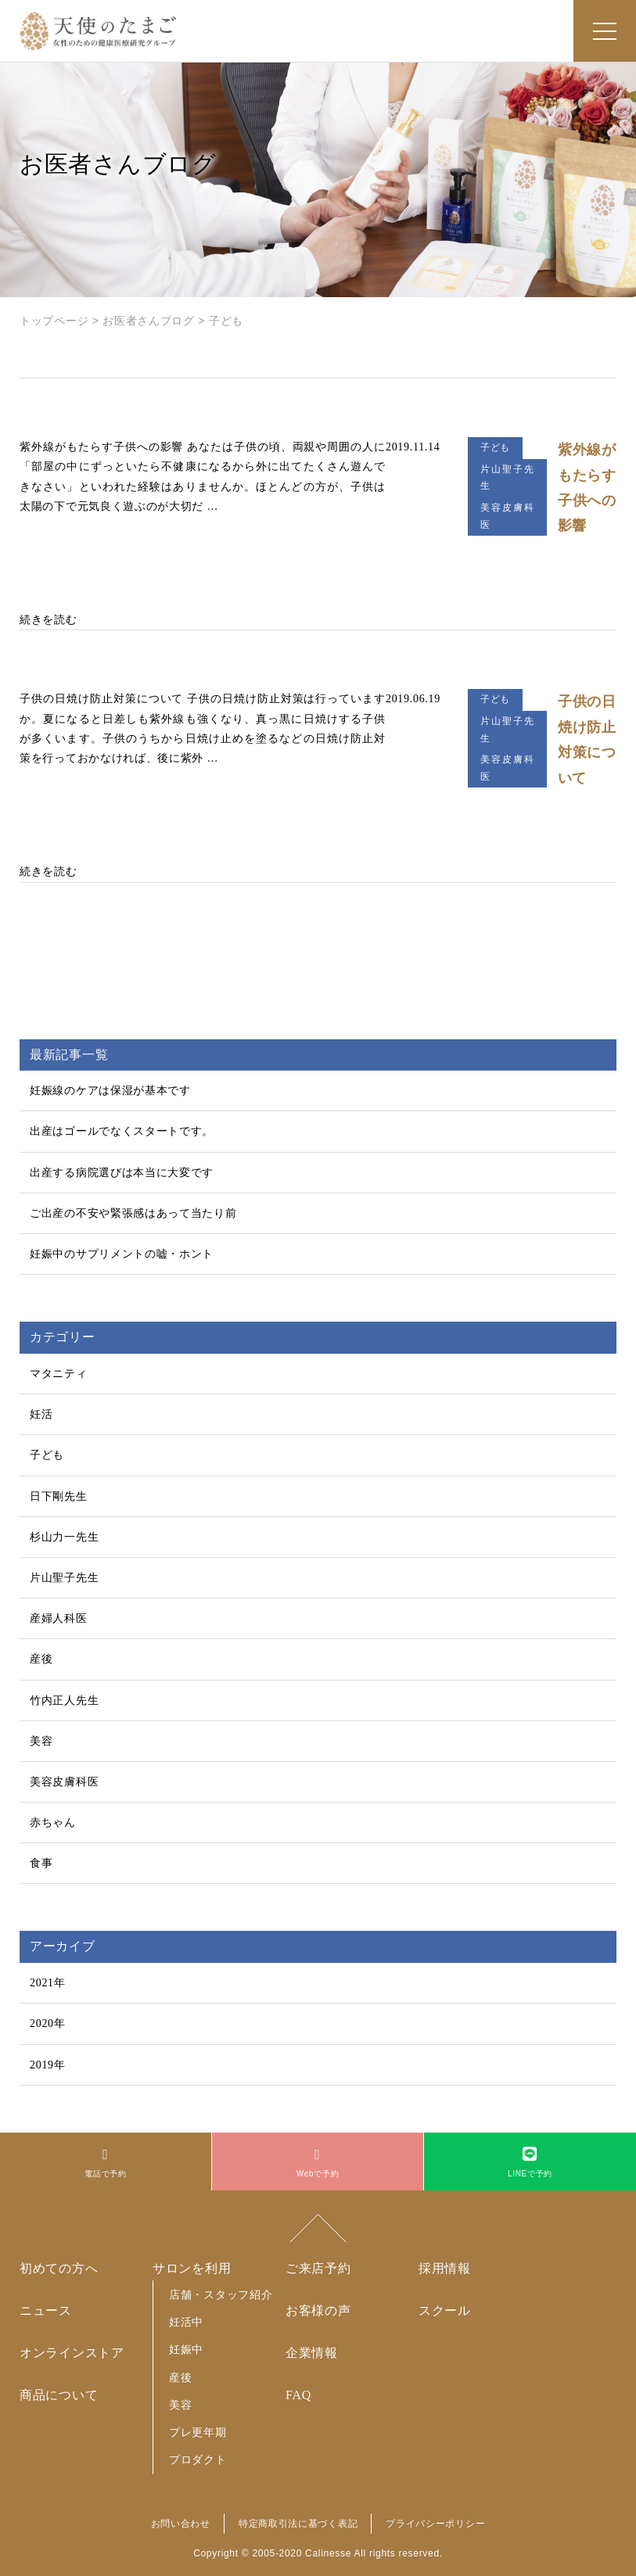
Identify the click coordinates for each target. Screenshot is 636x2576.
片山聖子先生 (64, 1578)
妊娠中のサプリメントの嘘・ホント (122, 1254)
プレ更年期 (198, 2432)
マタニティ (59, 1373)
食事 (41, 1863)
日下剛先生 (59, 1496)
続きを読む (48, 620)
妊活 (41, 1414)
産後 (41, 1659)
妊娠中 (186, 2349)
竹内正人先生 (64, 1700)
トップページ (54, 320)
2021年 (48, 1983)
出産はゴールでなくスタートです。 (122, 1131)
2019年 (48, 2065)
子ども (47, 1455)
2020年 (48, 2023)
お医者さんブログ (148, 320)
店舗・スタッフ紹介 (220, 2294)
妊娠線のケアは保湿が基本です (110, 1090)
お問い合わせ (180, 2523)
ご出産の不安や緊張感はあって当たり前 (133, 1213)
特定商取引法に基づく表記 (298, 2523)
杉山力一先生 (64, 1537)
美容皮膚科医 (64, 1782)
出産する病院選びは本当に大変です (122, 1173)
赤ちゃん (53, 1822)
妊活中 (186, 2322)
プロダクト (198, 2459)
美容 (41, 1741)
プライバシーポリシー (435, 2523)
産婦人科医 (59, 1618)
